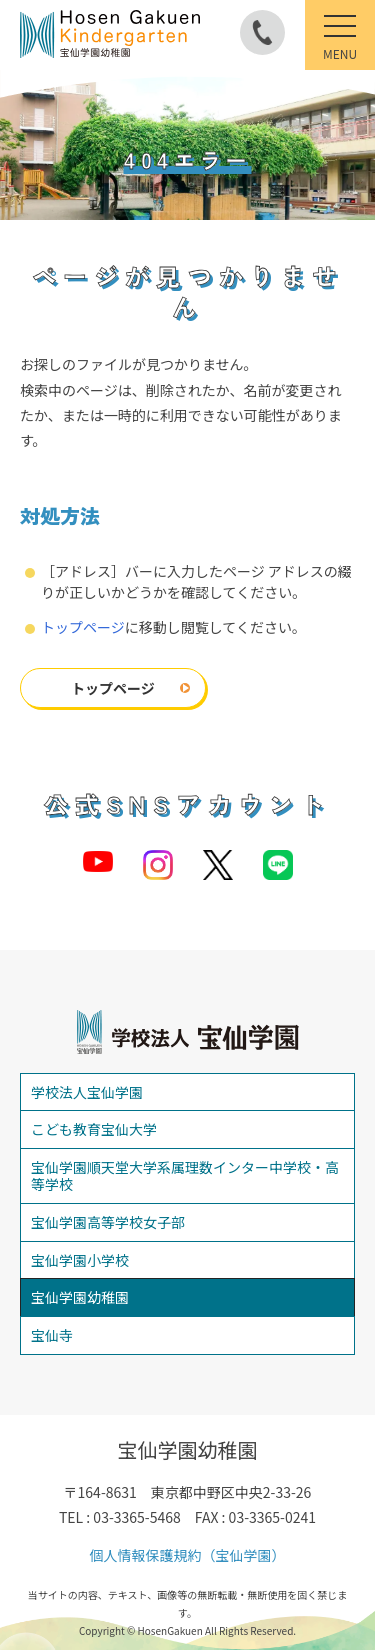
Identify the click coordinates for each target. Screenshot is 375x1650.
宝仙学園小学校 (80, 1260)
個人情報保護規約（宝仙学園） (188, 1555)
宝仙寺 (52, 1335)
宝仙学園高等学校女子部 (108, 1222)
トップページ (83, 627)
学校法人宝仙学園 (87, 1092)
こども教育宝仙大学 (94, 1129)
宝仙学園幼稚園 (80, 1297)
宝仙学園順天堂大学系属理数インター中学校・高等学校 (185, 1175)
